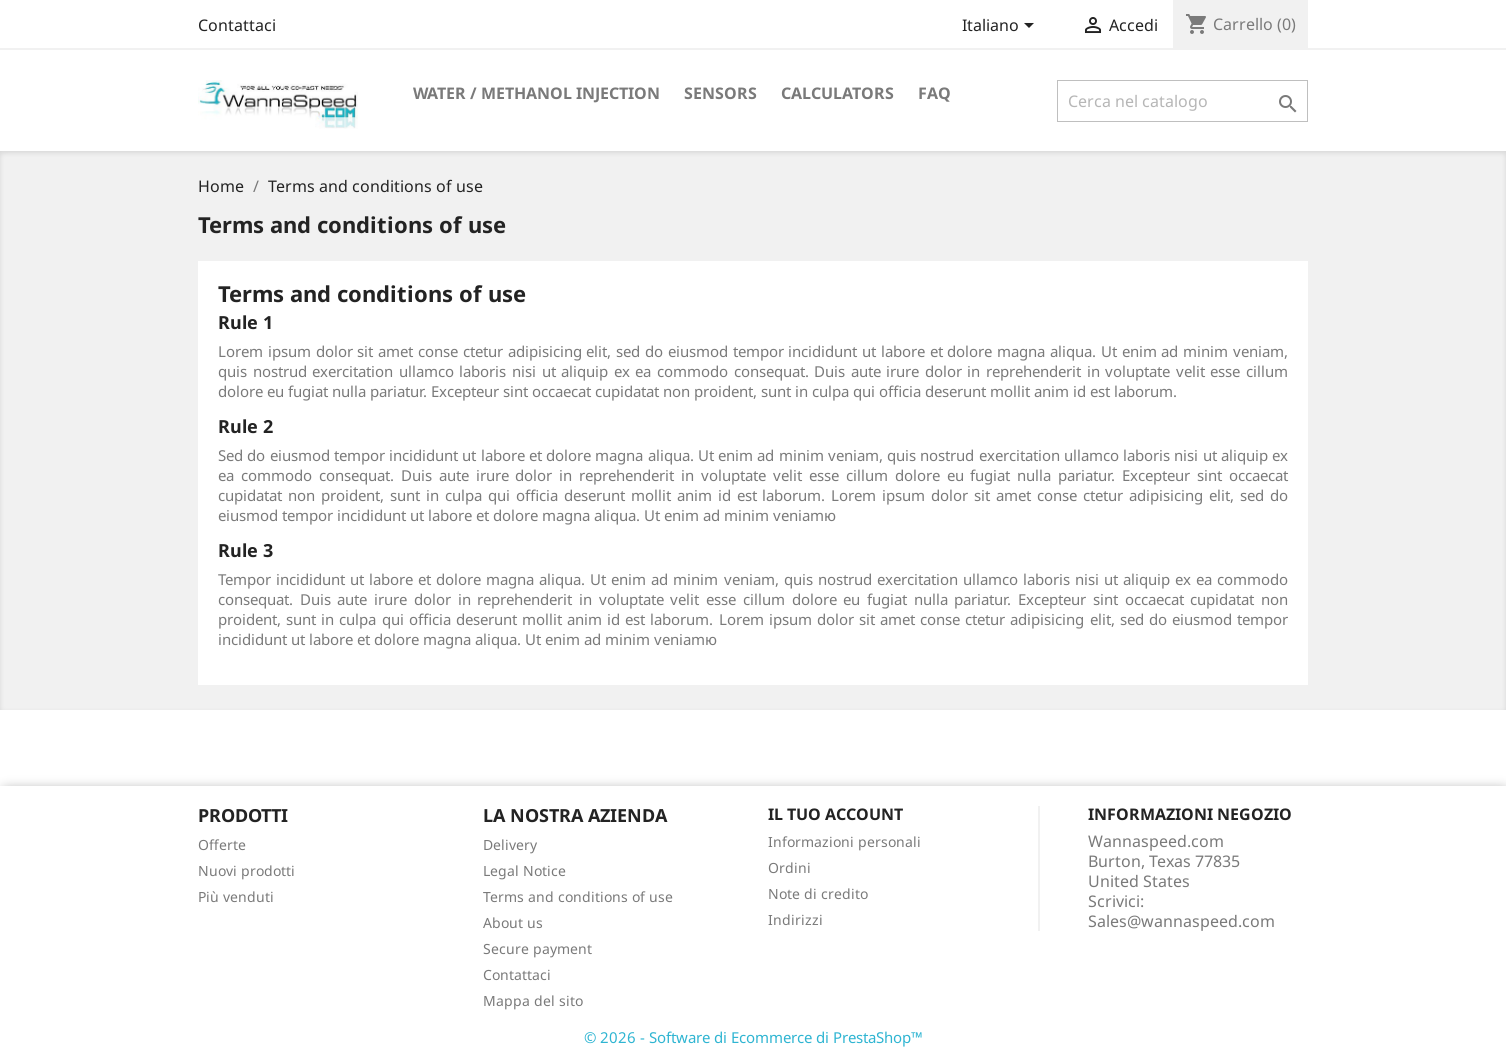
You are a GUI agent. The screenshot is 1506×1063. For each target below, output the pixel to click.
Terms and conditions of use (578, 896)
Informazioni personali (844, 841)
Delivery (510, 844)
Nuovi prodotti (246, 870)
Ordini (789, 867)
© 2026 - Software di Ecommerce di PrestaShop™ (753, 1037)
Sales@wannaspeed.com (1181, 921)
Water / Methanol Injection (536, 93)
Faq (934, 93)
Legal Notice (524, 870)
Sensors (720, 93)
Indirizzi (795, 919)
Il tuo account (835, 814)
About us (513, 922)
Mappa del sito (533, 1000)
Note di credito (818, 893)
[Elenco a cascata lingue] (1001, 27)
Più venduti (236, 896)
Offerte (222, 844)
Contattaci (237, 25)
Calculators (837, 93)
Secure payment (537, 948)
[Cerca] (1182, 101)
